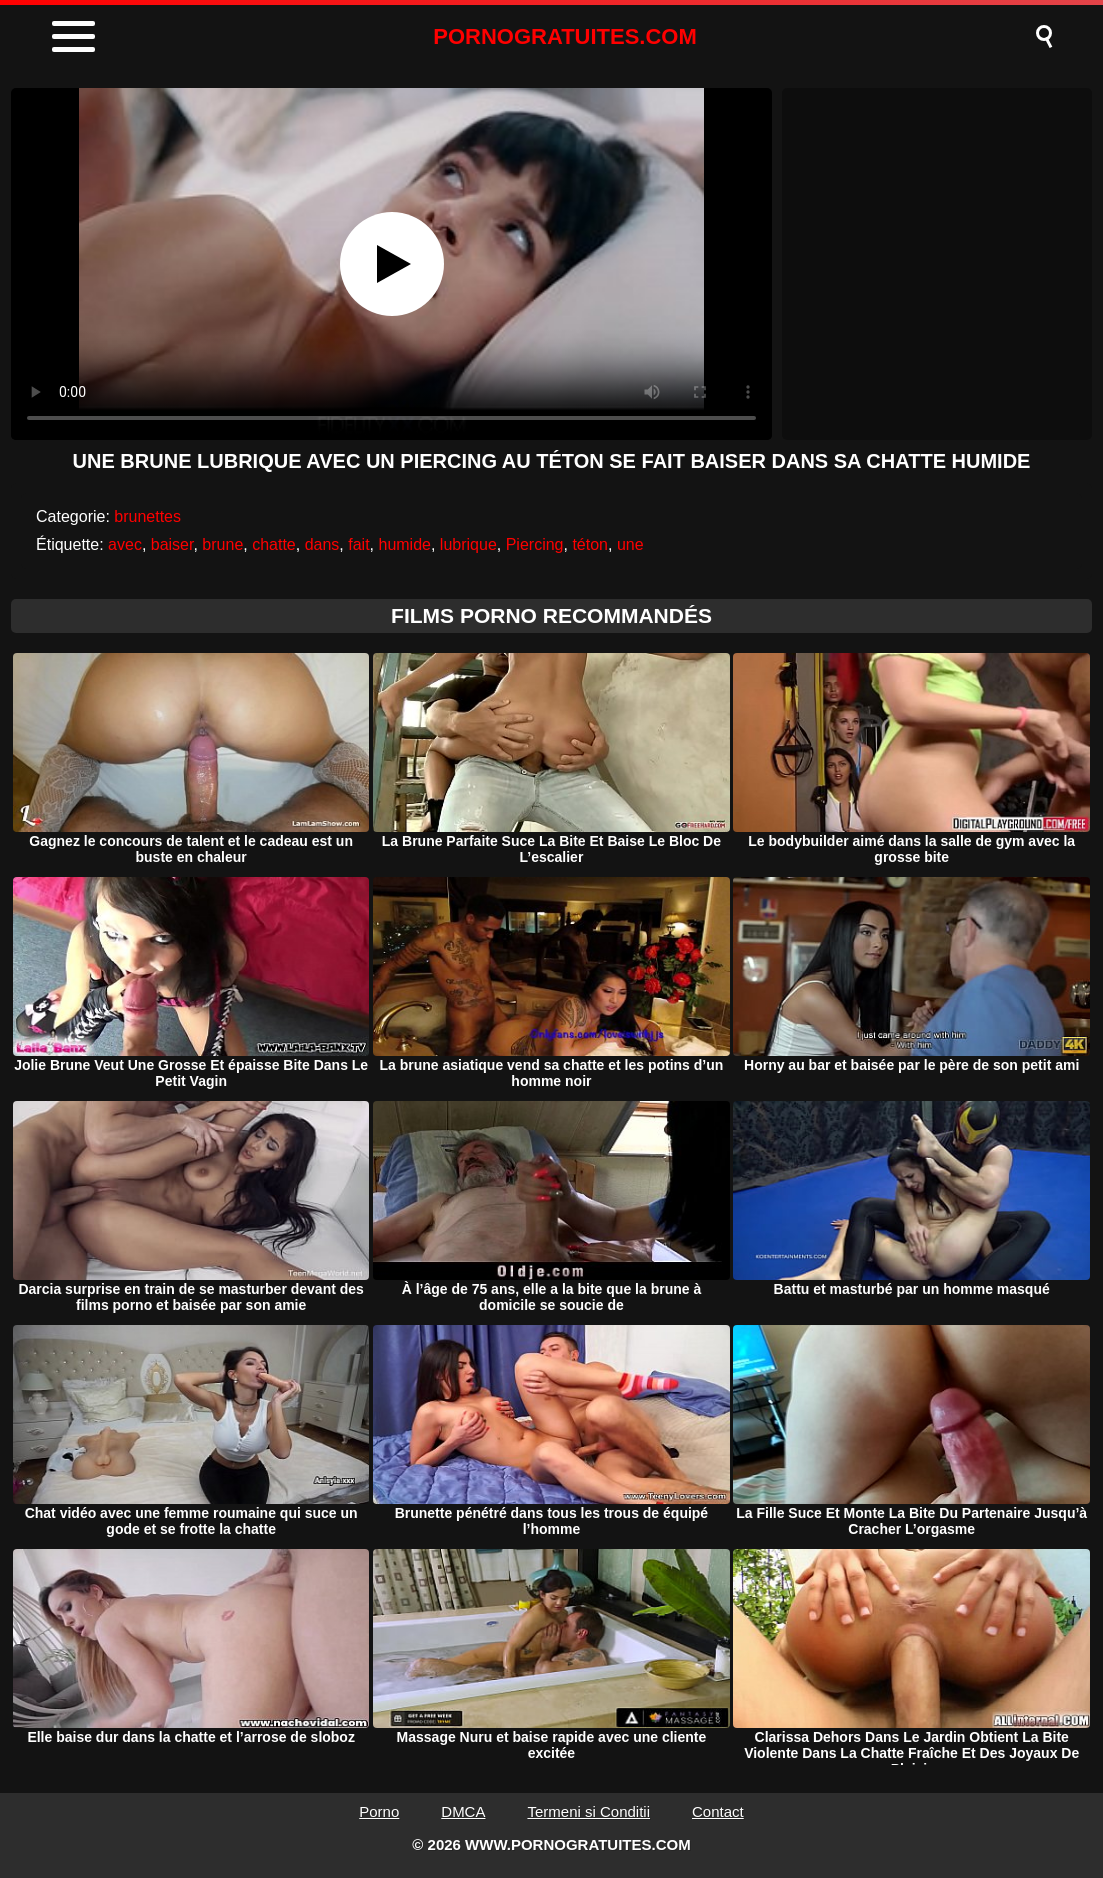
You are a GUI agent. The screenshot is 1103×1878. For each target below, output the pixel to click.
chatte (274, 544)
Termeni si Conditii (588, 1811)
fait (358, 544)
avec (125, 544)
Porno (379, 1811)
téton (590, 544)
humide (404, 544)
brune (222, 544)
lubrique (468, 544)
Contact (718, 1811)
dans (322, 544)
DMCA (463, 1811)
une (630, 544)
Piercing (535, 544)
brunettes (147, 516)
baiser (172, 544)
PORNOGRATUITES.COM (565, 36)
